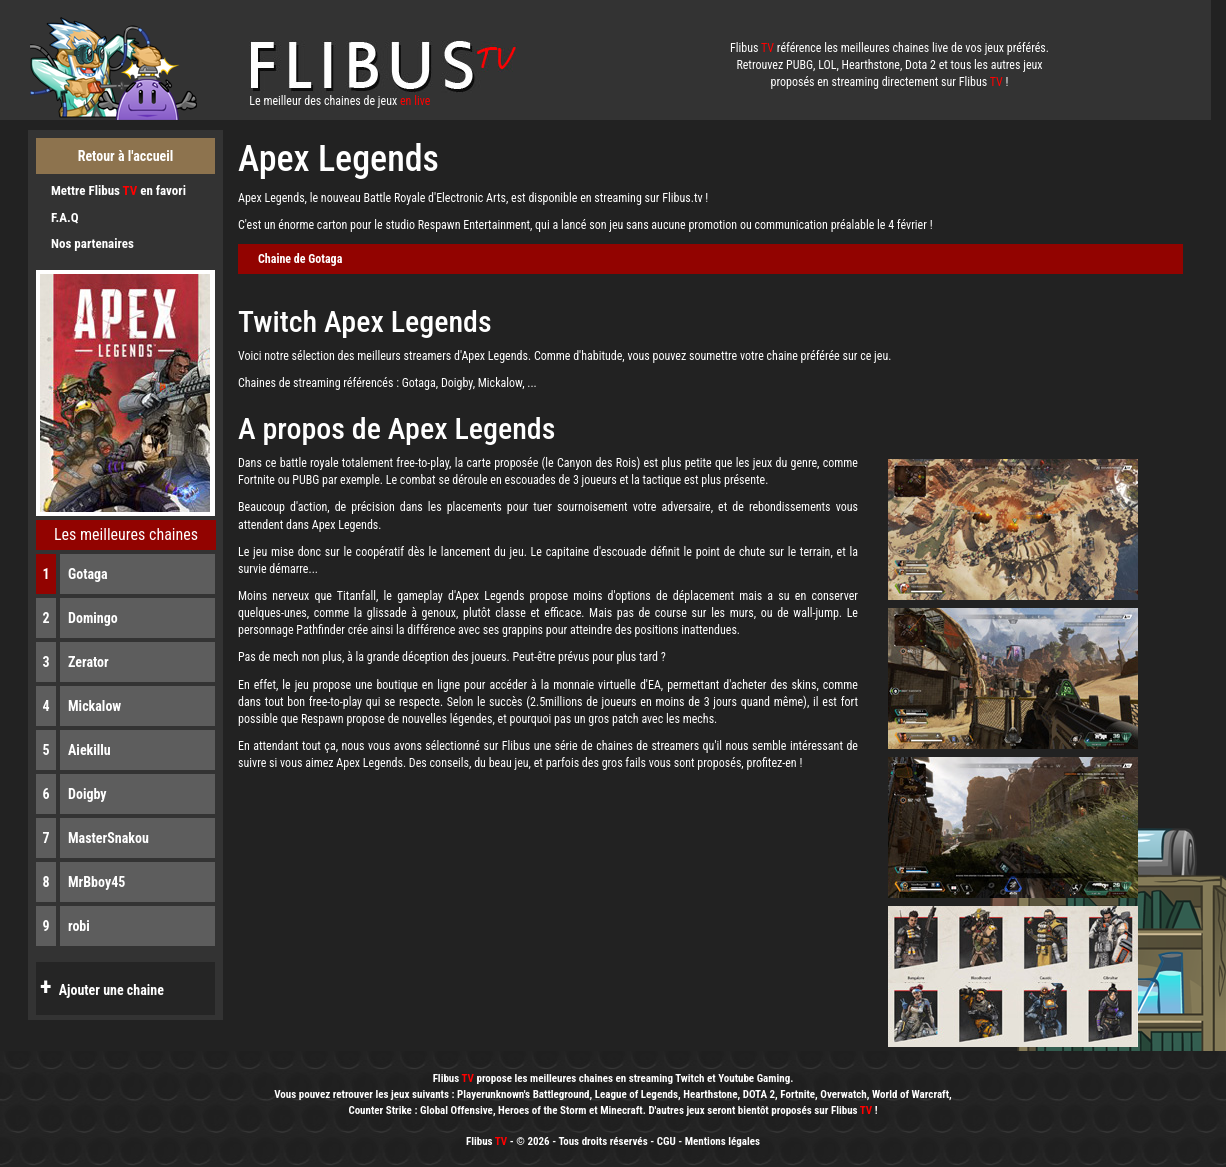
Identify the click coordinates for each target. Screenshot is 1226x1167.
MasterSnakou (108, 838)
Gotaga (88, 574)
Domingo (93, 618)
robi (79, 926)
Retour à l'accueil (126, 156)
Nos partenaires (92, 243)
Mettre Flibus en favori (118, 190)
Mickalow (94, 706)
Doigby (87, 794)
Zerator (88, 662)
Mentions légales (722, 1141)
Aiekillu (89, 750)
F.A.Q (65, 217)
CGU (666, 1141)
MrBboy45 (96, 882)
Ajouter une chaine (100, 987)
